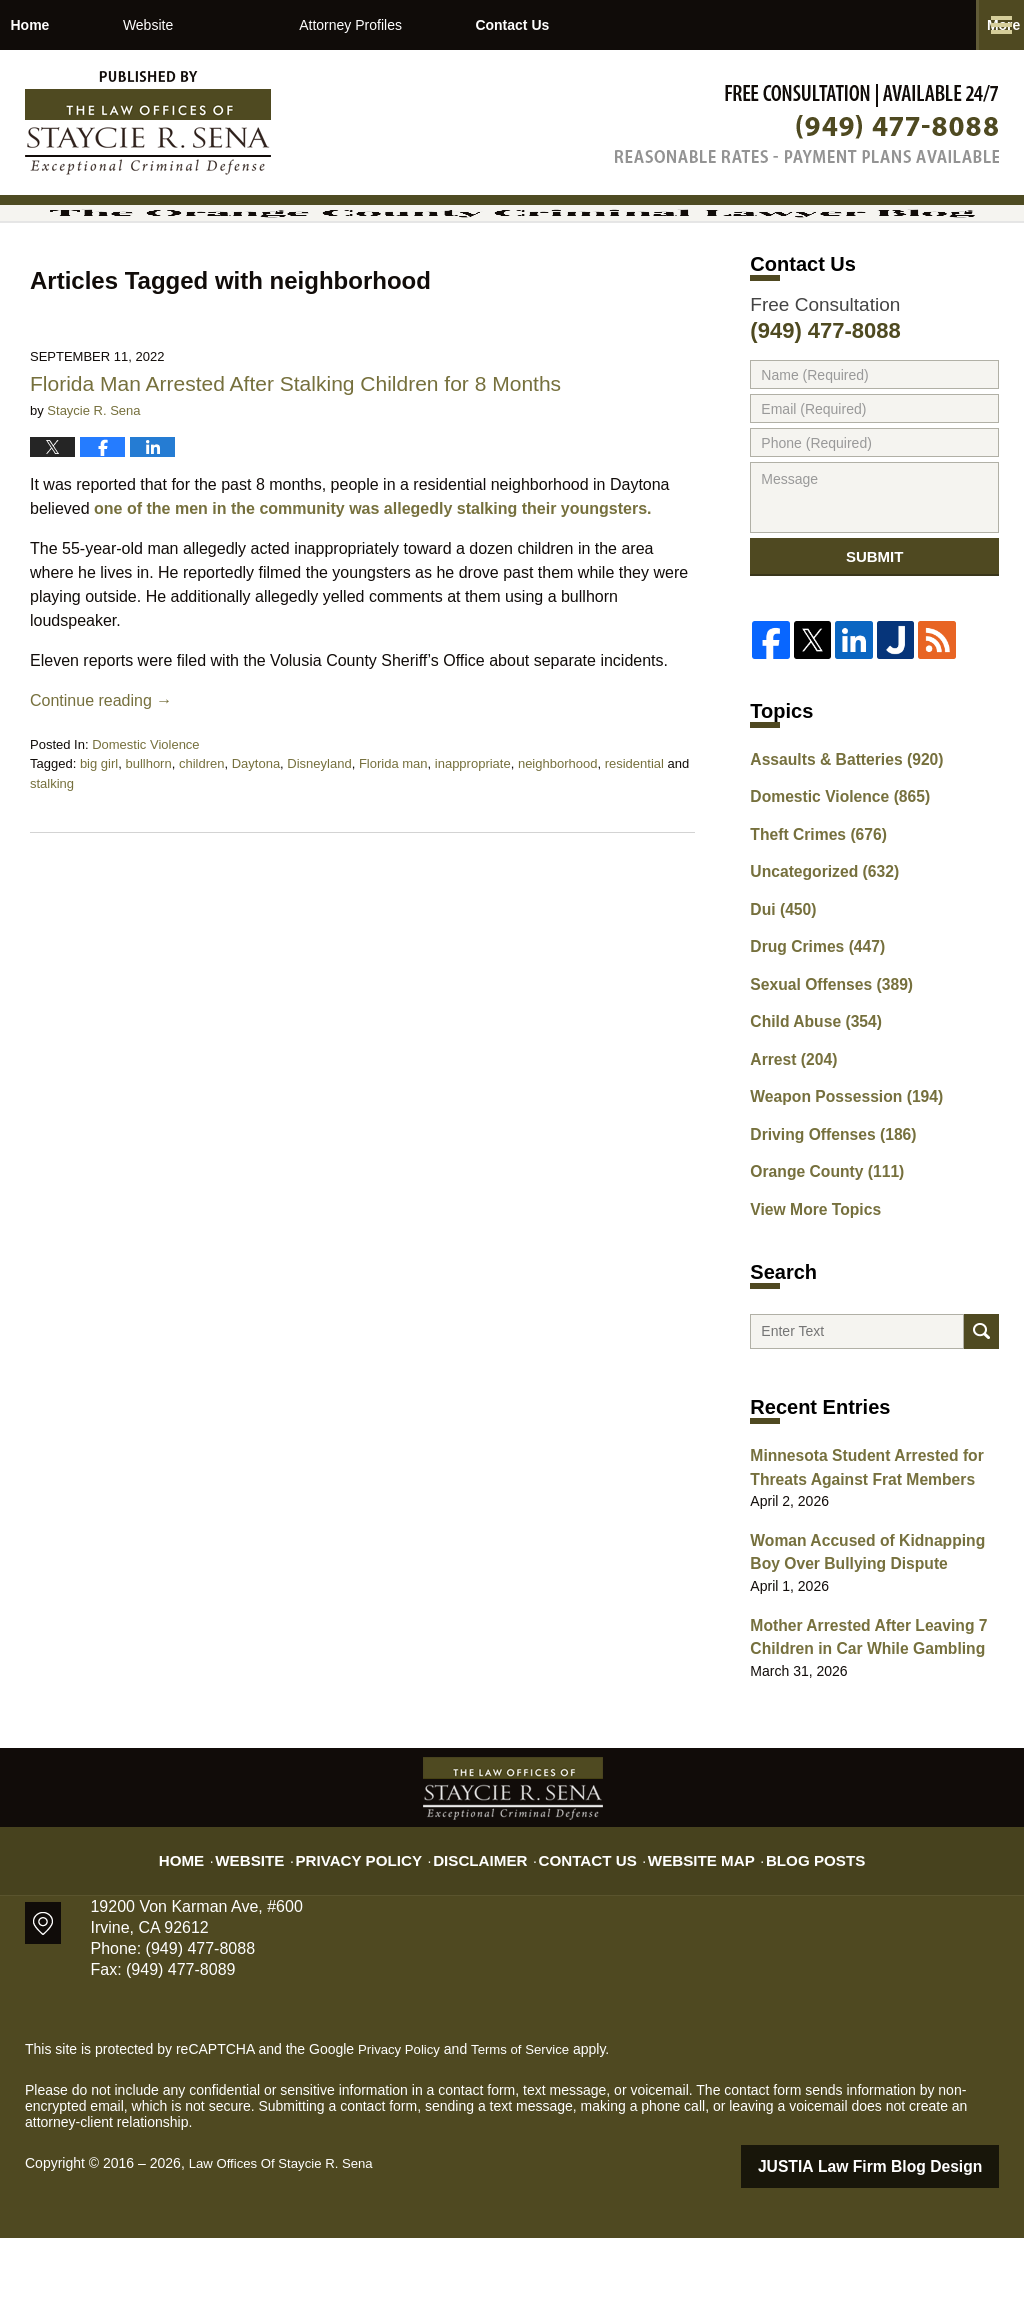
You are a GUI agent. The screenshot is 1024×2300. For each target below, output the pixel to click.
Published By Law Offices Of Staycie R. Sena (807, 123)
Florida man (393, 843)
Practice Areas (676, 25)
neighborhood (558, 843)
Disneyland (319, 843)
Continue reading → (101, 779)
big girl (99, 843)
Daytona (256, 843)
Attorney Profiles (454, 25)
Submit (875, 643)
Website (251, 25)
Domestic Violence (145, 823)
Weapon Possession (836, 1168)
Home (81, 25)
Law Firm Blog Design (903, 2229)
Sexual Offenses (823, 1063)
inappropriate (473, 843)
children (202, 843)
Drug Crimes (810, 1028)
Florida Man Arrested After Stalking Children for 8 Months (298, 462)
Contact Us (882, 25)
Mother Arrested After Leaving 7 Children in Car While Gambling (856, 1703)
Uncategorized (816, 958)
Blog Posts (789, 1911)
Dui (779, 993)
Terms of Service (528, 2113)
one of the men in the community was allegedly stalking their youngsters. (372, 587)
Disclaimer (489, 1911)
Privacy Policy (383, 1911)
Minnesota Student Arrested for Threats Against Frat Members (854, 1543)
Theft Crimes (811, 923)
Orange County (819, 1238)
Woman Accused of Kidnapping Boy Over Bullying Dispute (870, 1623)
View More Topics (808, 1273)
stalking (52, 862)
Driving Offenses (824, 1203)
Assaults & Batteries (836, 853)
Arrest (789, 1133)
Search (981, 1402)
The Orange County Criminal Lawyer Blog (148, 123)
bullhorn (148, 843)
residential (634, 843)
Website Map (687, 1911)
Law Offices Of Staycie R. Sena (287, 2227)
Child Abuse (809, 1098)
